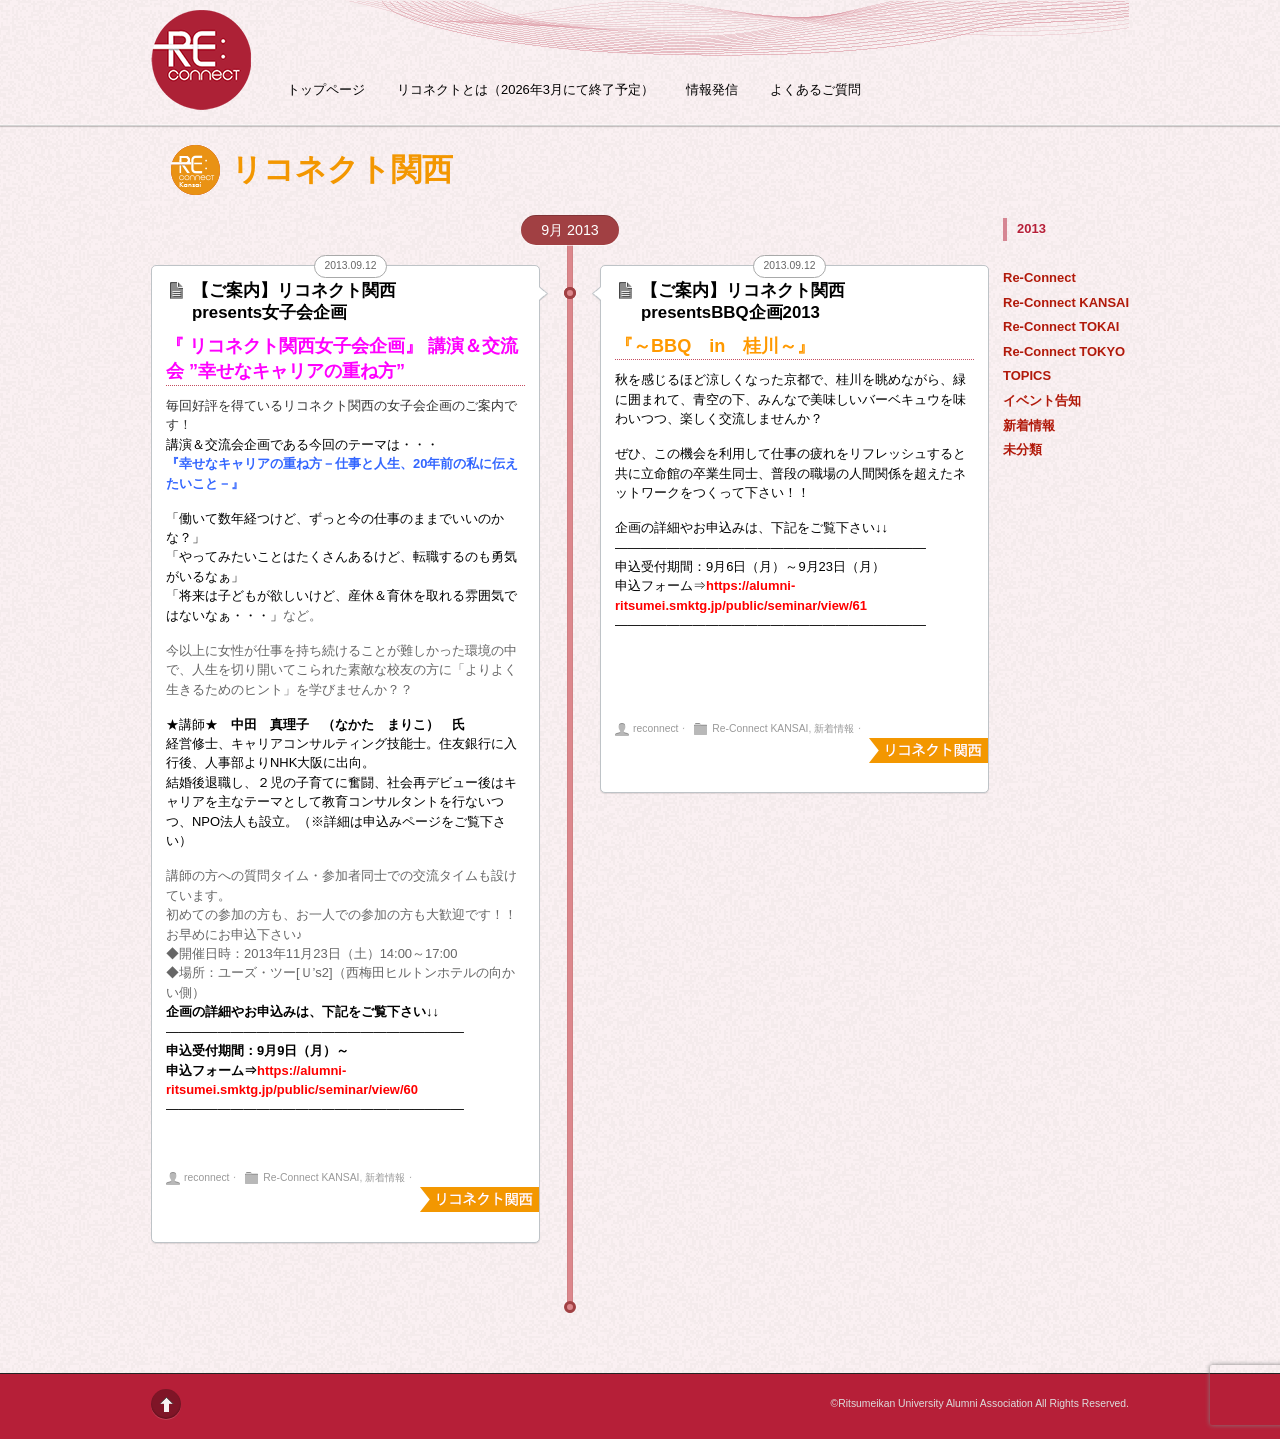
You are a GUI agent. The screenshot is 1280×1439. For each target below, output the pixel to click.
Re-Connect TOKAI (1061, 326)
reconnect (207, 1177)
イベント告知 (1042, 400)
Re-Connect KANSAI (1066, 302)
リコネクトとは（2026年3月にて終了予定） (525, 90)
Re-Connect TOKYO (1064, 351)
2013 (1031, 228)
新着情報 (1029, 425)
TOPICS (1027, 375)
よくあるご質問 (815, 90)
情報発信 (712, 90)
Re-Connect (1039, 277)
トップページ (326, 90)
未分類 (1022, 449)
